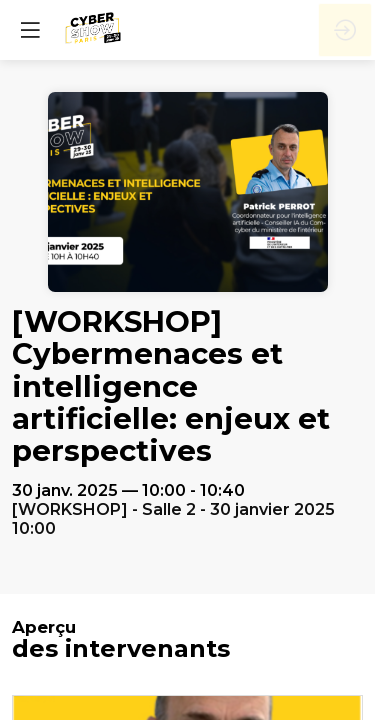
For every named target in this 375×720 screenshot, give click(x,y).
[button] (30, 30)
